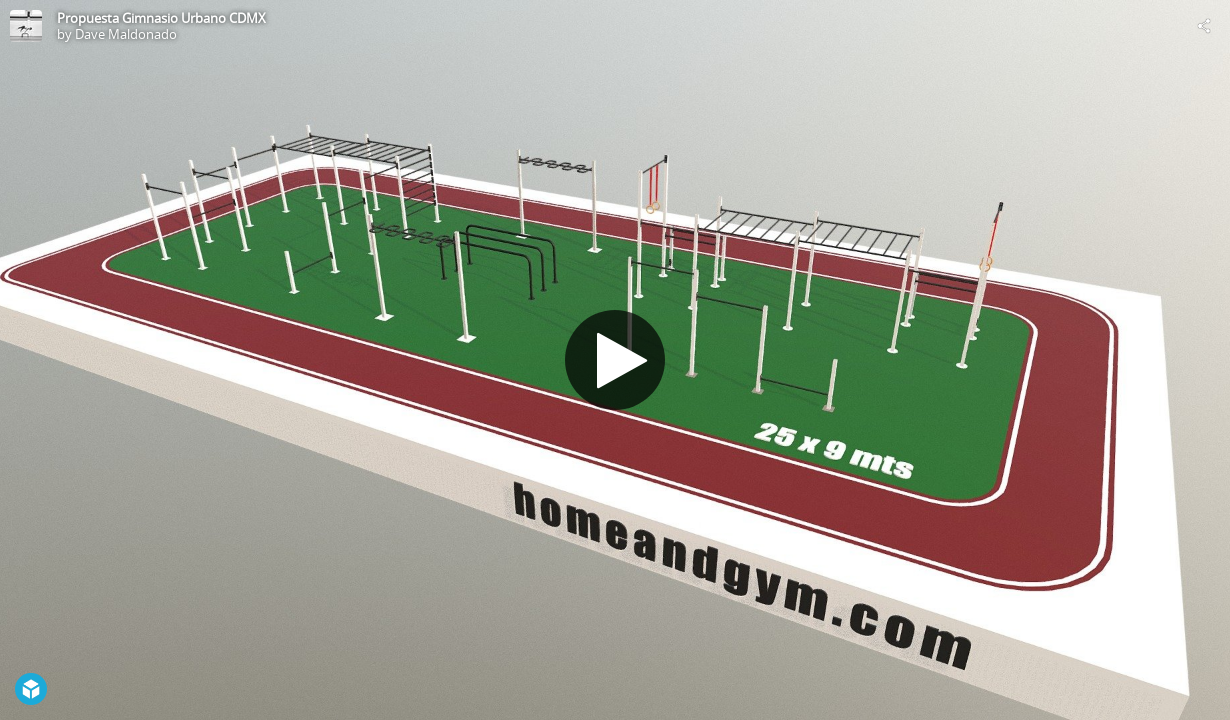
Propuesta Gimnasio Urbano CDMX (161, 18)
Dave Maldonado (126, 34)
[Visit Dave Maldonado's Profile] (26, 26)
